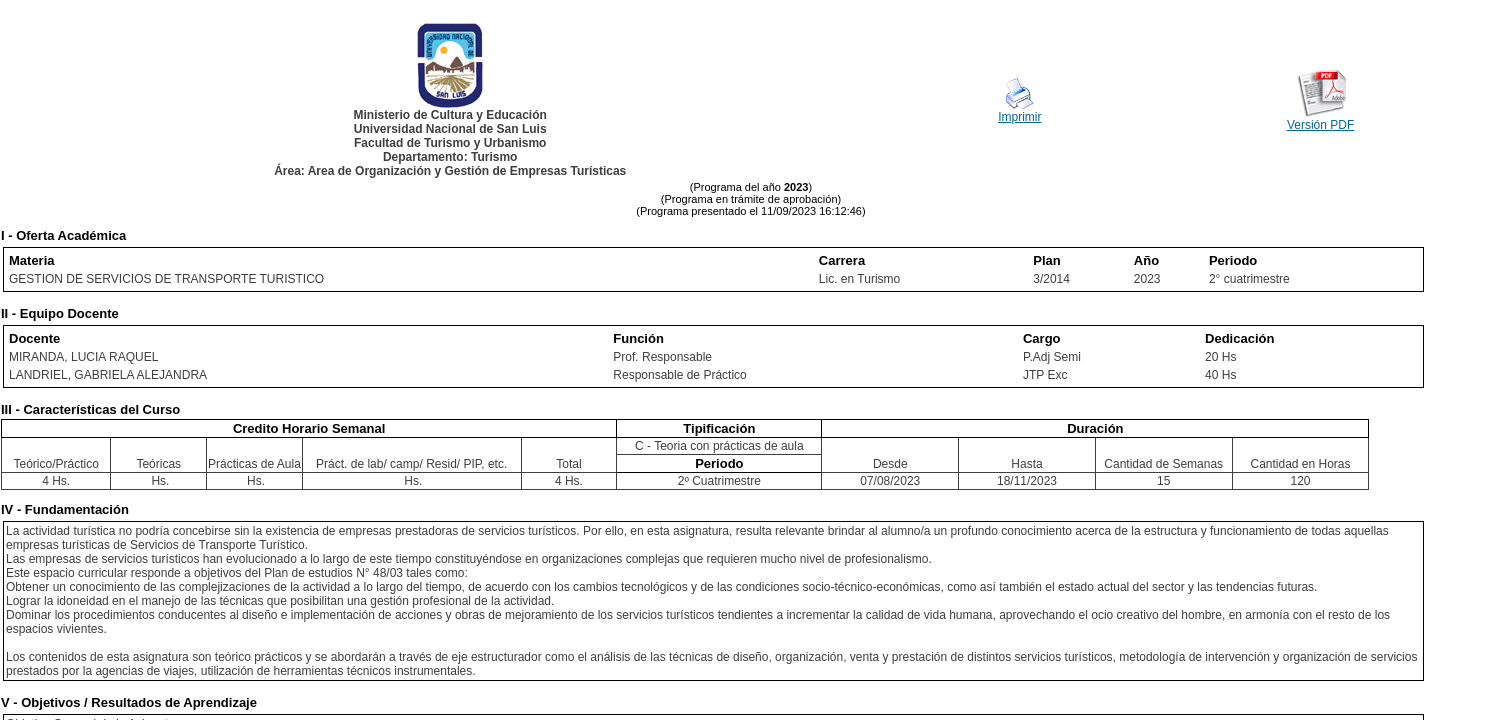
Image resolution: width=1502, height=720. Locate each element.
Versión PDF (1320, 125)
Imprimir (1019, 117)
